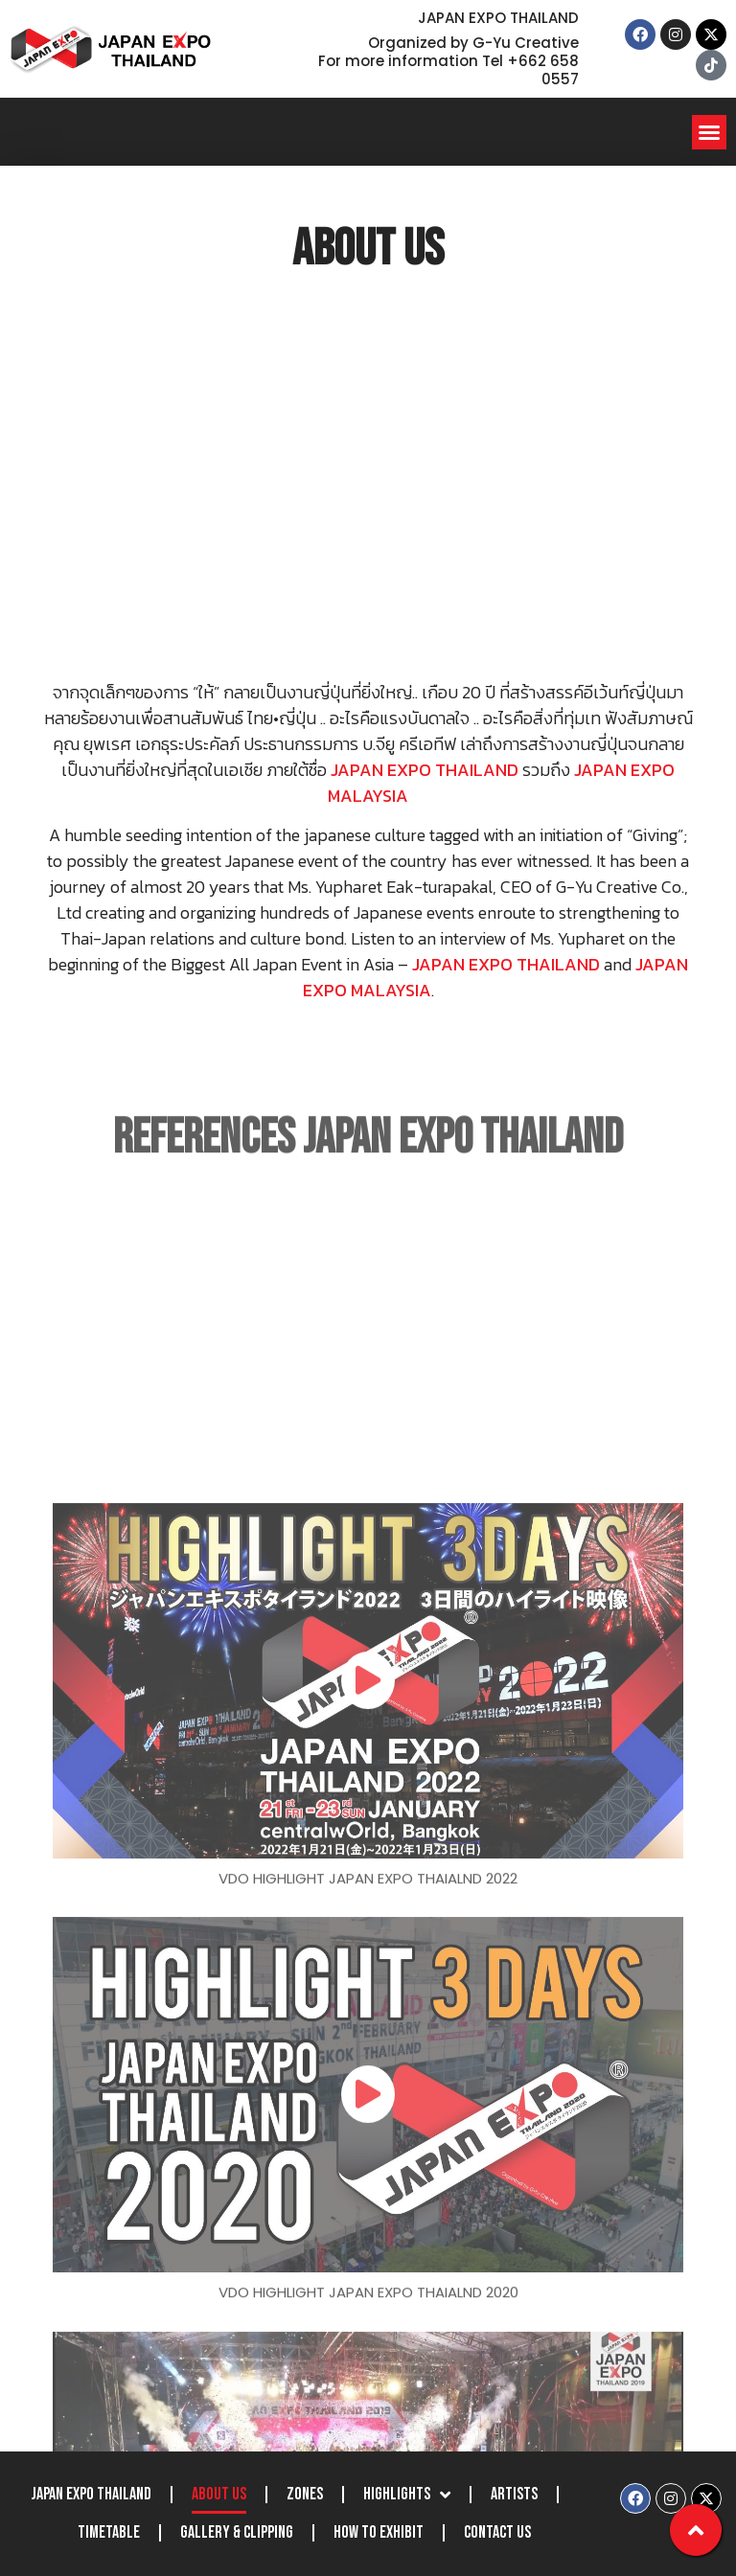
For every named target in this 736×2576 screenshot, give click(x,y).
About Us (219, 2494)
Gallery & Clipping (236, 2532)
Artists (514, 2494)
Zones (305, 2494)
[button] (709, 132)
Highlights (406, 2494)
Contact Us (497, 2532)
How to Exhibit (379, 2532)
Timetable (109, 2532)
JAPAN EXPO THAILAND (91, 2494)
